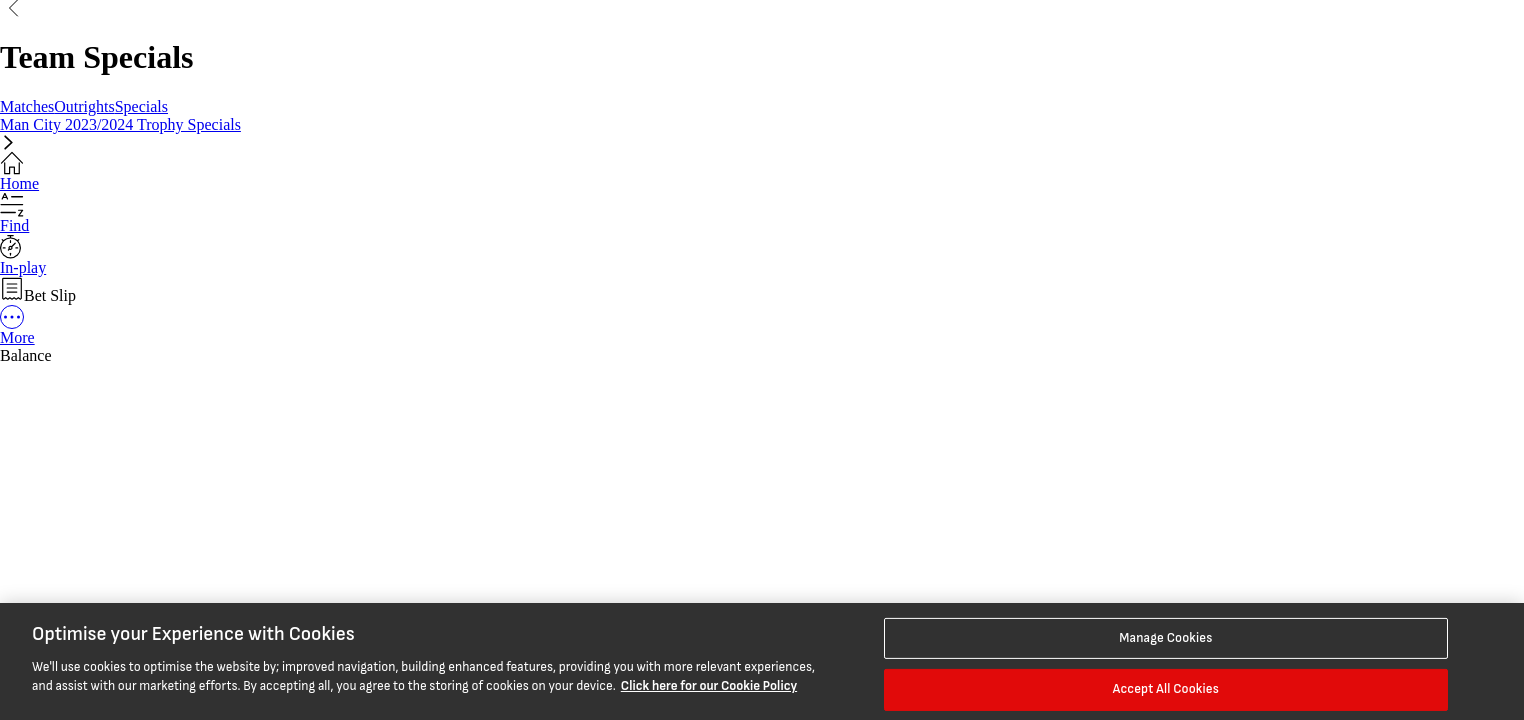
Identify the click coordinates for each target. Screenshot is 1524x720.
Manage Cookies (1165, 637)
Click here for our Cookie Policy (709, 686)
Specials (141, 106)
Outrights (84, 106)
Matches (27, 106)
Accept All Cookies (1166, 689)
